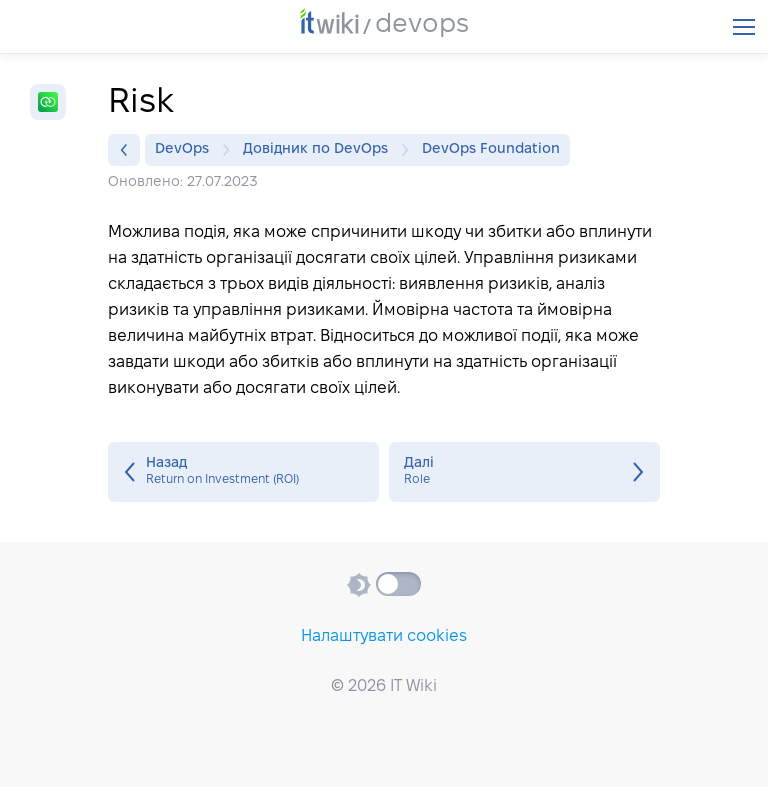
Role (524, 472)
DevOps (187, 150)
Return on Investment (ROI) (243, 472)
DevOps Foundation (491, 149)
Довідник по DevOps (320, 150)
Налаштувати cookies (384, 636)
